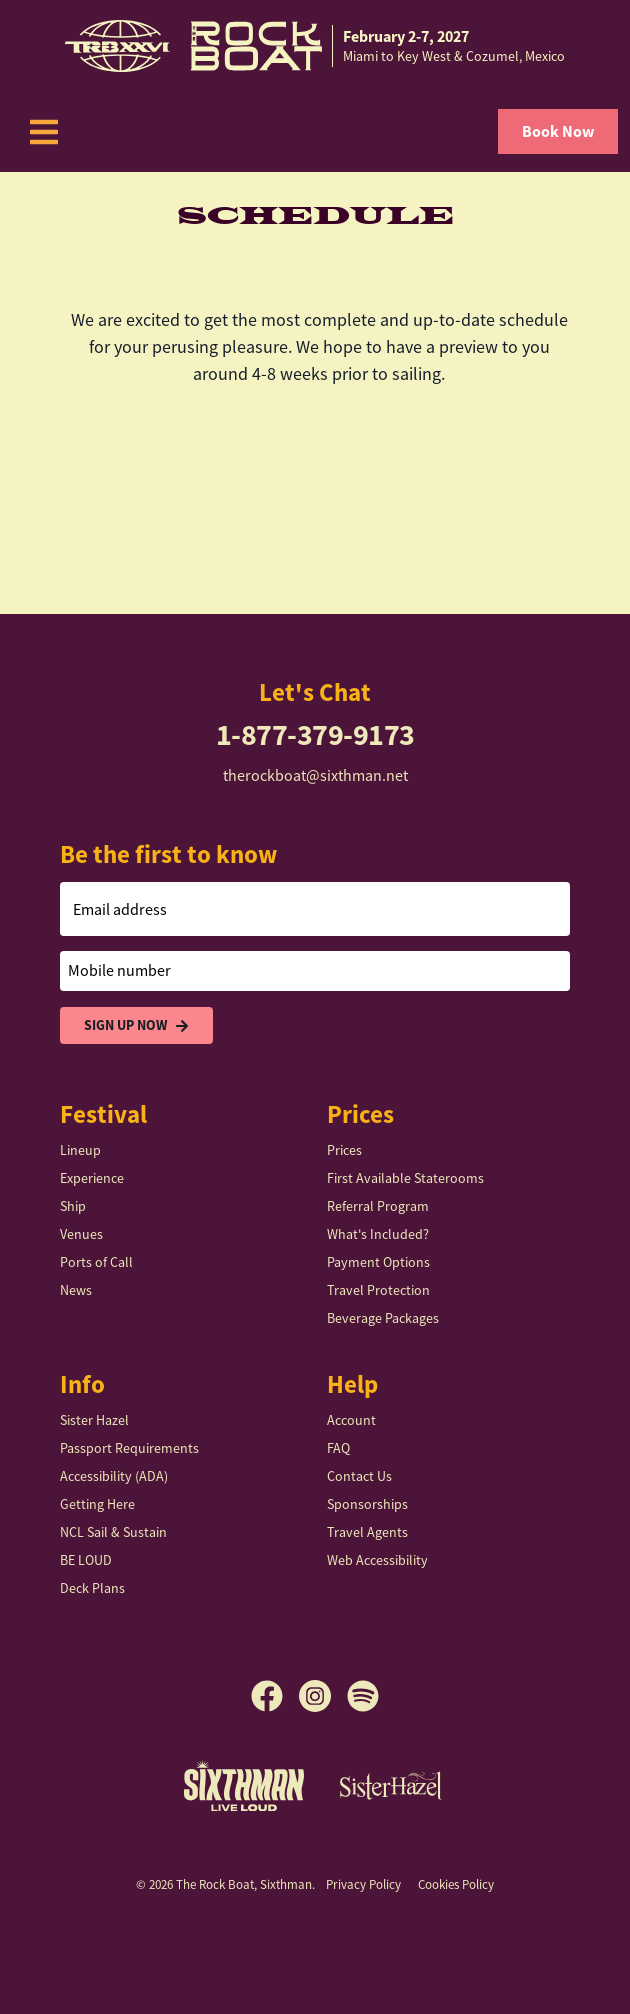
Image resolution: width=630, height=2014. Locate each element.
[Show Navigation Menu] (44, 132)
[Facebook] (275, 1696)
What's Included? (378, 1234)
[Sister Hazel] (391, 1785)
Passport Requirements (129, 1448)
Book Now (558, 131)
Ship (73, 1206)
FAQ (338, 1448)
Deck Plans (92, 1588)
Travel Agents (367, 1532)
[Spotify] (363, 1696)
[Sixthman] (244, 1785)
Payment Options (378, 1262)
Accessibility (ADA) (114, 1476)
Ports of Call (96, 1262)
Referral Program (378, 1206)
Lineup (80, 1150)
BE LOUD (86, 1560)
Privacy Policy (363, 1884)
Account (351, 1420)
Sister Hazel (94, 1420)
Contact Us (359, 1476)
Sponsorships (367, 1504)
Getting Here (97, 1504)
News (76, 1290)
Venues (81, 1234)
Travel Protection (378, 1290)
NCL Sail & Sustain (113, 1532)
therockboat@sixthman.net (315, 776)
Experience (92, 1178)
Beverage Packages (383, 1318)
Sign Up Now (136, 1025)
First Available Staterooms (405, 1178)
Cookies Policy (456, 1884)
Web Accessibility (377, 1560)
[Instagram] (323, 1696)
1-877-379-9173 (315, 734)
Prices (344, 1150)
